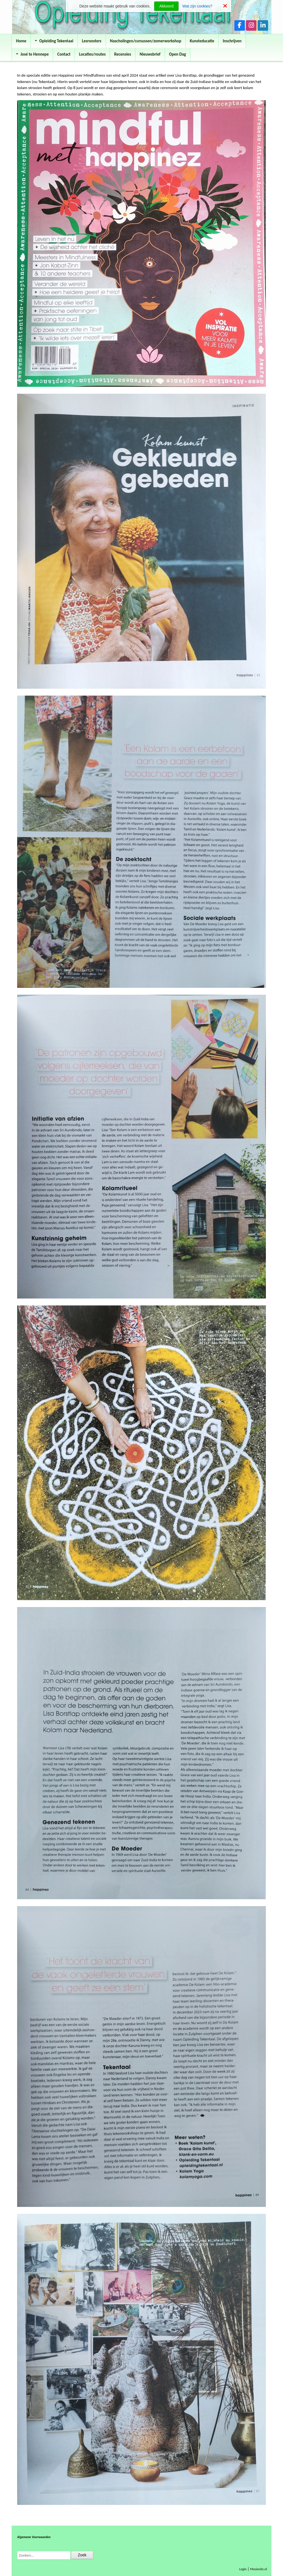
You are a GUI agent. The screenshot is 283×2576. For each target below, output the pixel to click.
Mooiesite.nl (258, 2569)
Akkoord (166, 6)
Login (243, 2569)
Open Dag (177, 54)
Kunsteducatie (202, 40)
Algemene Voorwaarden (34, 2537)
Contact (63, 54)
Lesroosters (91, 40)
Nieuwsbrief (150, 54)
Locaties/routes (92, 54)
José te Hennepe (32, 54)
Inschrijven (232, 40)
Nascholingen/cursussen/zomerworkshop (145, 40)
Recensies (122, 54)
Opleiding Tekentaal (54, 40)
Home (21, 40)
